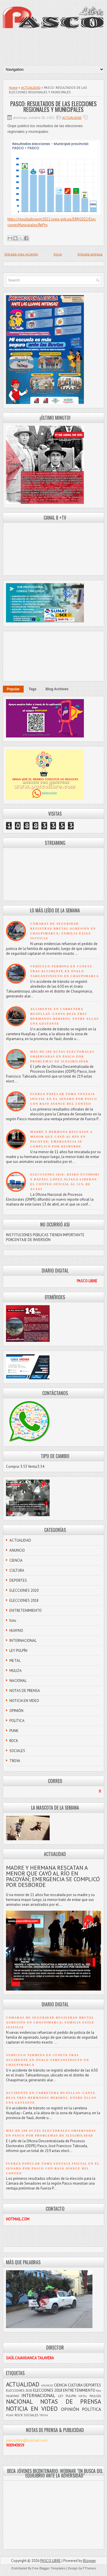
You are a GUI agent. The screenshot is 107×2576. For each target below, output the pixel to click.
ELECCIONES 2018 (24, 1600)
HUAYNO (16, 1630)
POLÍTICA (17, 1720)
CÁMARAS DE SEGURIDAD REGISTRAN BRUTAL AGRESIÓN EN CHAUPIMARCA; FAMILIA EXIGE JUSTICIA (50, 2022)
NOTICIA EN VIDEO (24, 1700)
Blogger (89, 2560)
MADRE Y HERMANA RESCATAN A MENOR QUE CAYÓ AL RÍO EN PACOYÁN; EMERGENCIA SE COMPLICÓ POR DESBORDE (53, 1876)
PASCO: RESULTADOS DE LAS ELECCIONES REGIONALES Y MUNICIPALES (53, 106)
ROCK (13, 1740)
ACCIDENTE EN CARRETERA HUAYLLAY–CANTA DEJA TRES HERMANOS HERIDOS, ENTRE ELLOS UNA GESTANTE (51, 2097)
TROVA (14, 1760)
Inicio (58, 254)
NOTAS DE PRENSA (24, 1690)
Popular (13, 689)
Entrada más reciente (21, 254)
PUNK (14, 1730)
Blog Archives (57, 689)
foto (12, 1620)
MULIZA (15, 1670)
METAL (15, 1660)
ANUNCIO (17, 1550)
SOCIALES (17, 1750)
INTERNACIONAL (23, 1640)
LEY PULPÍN (18, 1650)
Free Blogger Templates (48, 2568)
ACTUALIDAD (31, 87)
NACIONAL (18, 1680)
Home (13, 87)
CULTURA (16, 1570)
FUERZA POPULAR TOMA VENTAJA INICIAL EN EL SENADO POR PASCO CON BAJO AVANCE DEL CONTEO (63, 1098)
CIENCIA (16, 1560)
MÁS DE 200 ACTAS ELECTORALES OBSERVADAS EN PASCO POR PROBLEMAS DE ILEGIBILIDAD (62, 1056)
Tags (33, 689)
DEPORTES (18, 1580)
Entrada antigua (90, 254)
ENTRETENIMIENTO (25, 1610)
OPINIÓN (16, 1710)
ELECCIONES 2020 (24, 1590)
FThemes (89, 2568)
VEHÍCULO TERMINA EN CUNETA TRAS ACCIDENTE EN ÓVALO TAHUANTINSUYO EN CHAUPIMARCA (64, 971)
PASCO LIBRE (50, 2560)
